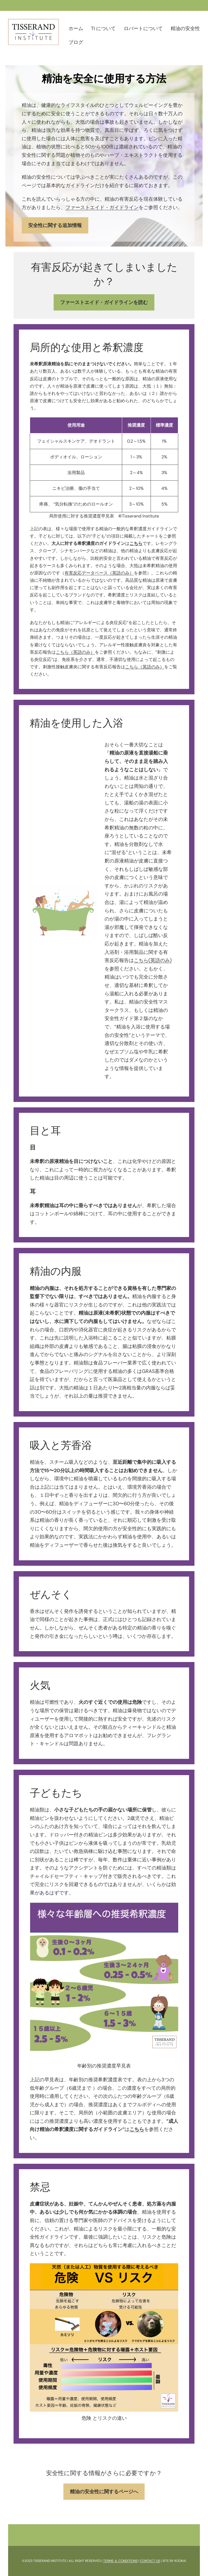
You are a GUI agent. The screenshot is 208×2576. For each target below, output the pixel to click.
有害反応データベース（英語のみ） (99, 573)
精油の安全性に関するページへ (104, 2491)
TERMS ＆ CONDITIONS (120, 2561)
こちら (136, 2129)
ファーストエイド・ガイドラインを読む (104, 302)
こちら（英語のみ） (75, 652)
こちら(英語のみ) (153, 960)
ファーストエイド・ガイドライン (102, 207)
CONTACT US (150, 2561)
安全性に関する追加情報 (55, 225)
